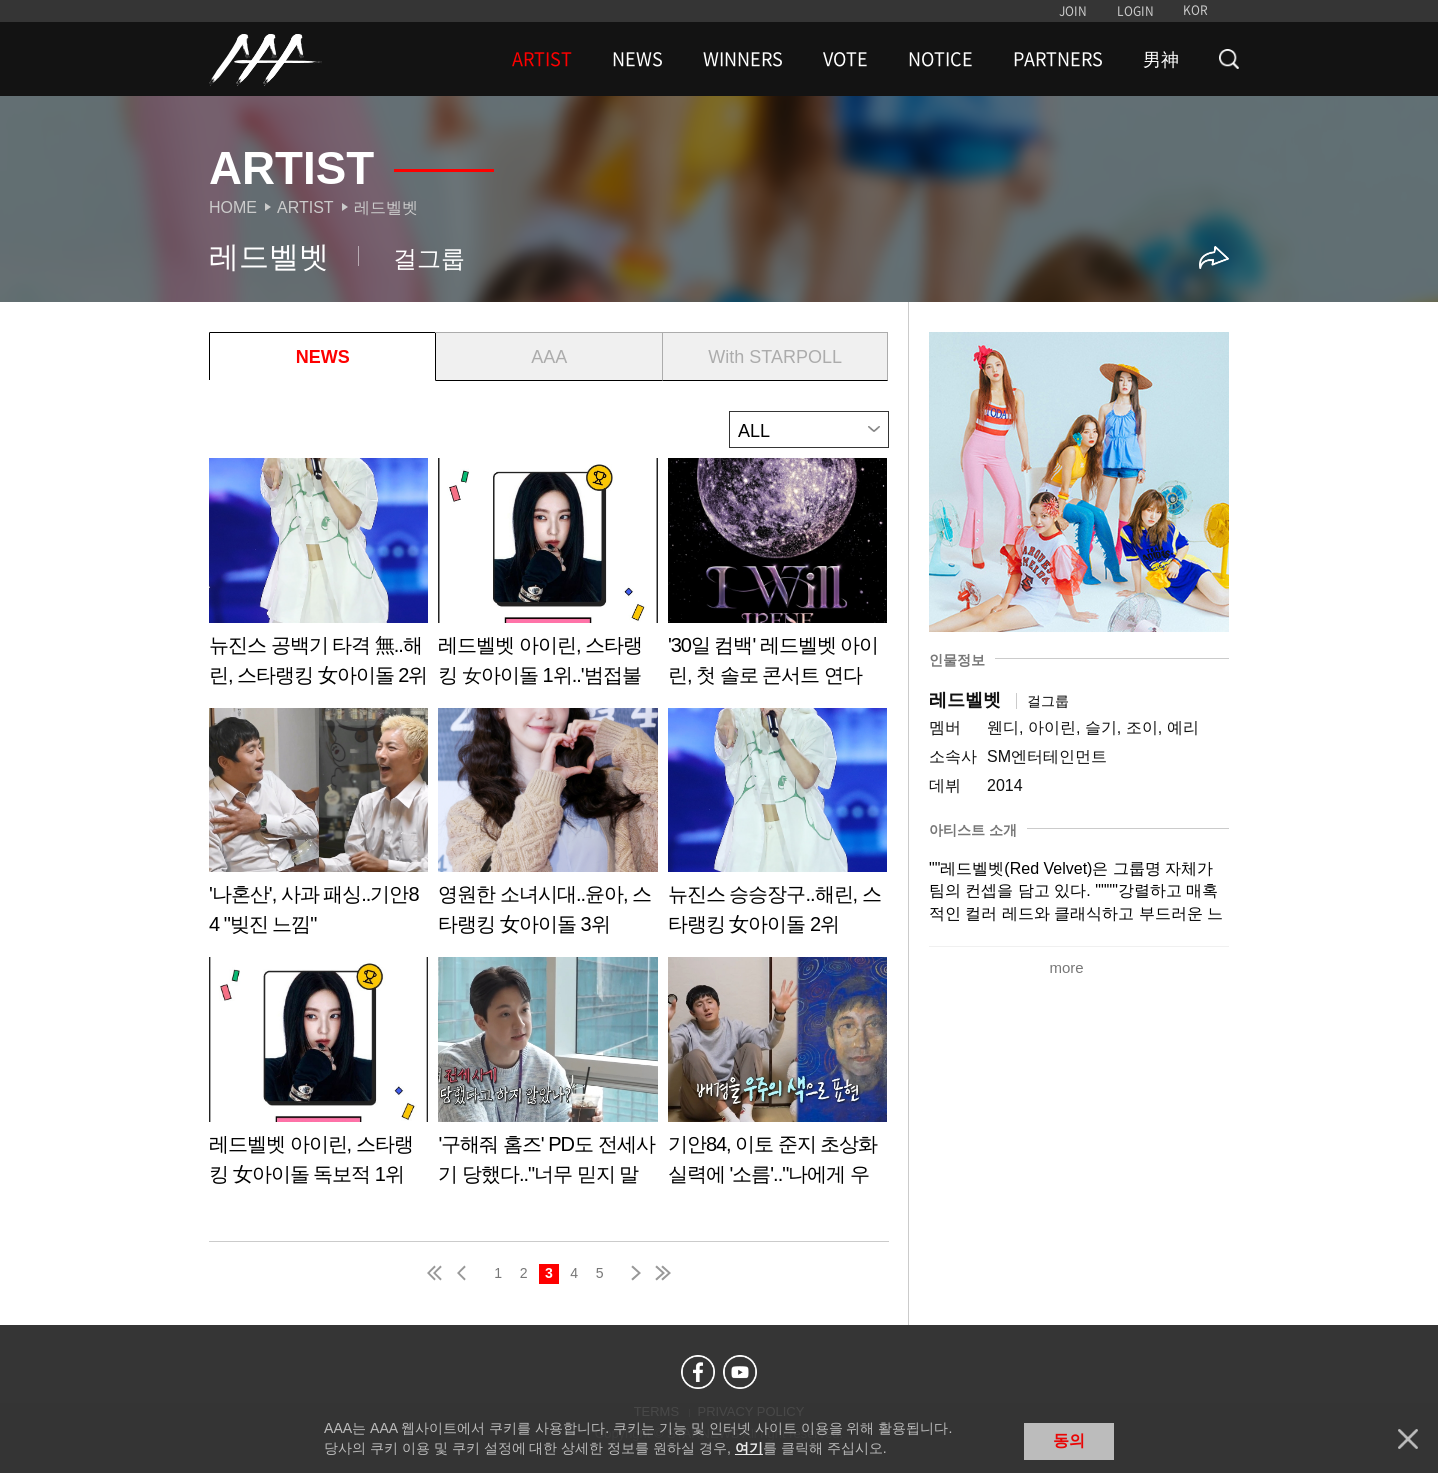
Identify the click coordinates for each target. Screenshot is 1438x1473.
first (436, 1273)
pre (466, 1273)
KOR (1195, 10)
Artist (305, 207)
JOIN (1073, 11)
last (662, 1273)
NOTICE (940, 59)
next (632, 1273)
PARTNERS (1058, 59)
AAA (549, 357)
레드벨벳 (386, 207)
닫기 (1408, 1439)
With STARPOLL (775, 357)
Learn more (318, 579)
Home (233, 207)
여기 (749, 1448)
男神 (1161, 59)
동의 (1069, 1440)
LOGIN (1135, 11)
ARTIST (542, 59)
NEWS (637, 59)
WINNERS (743, 59)
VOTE (845, 59)
